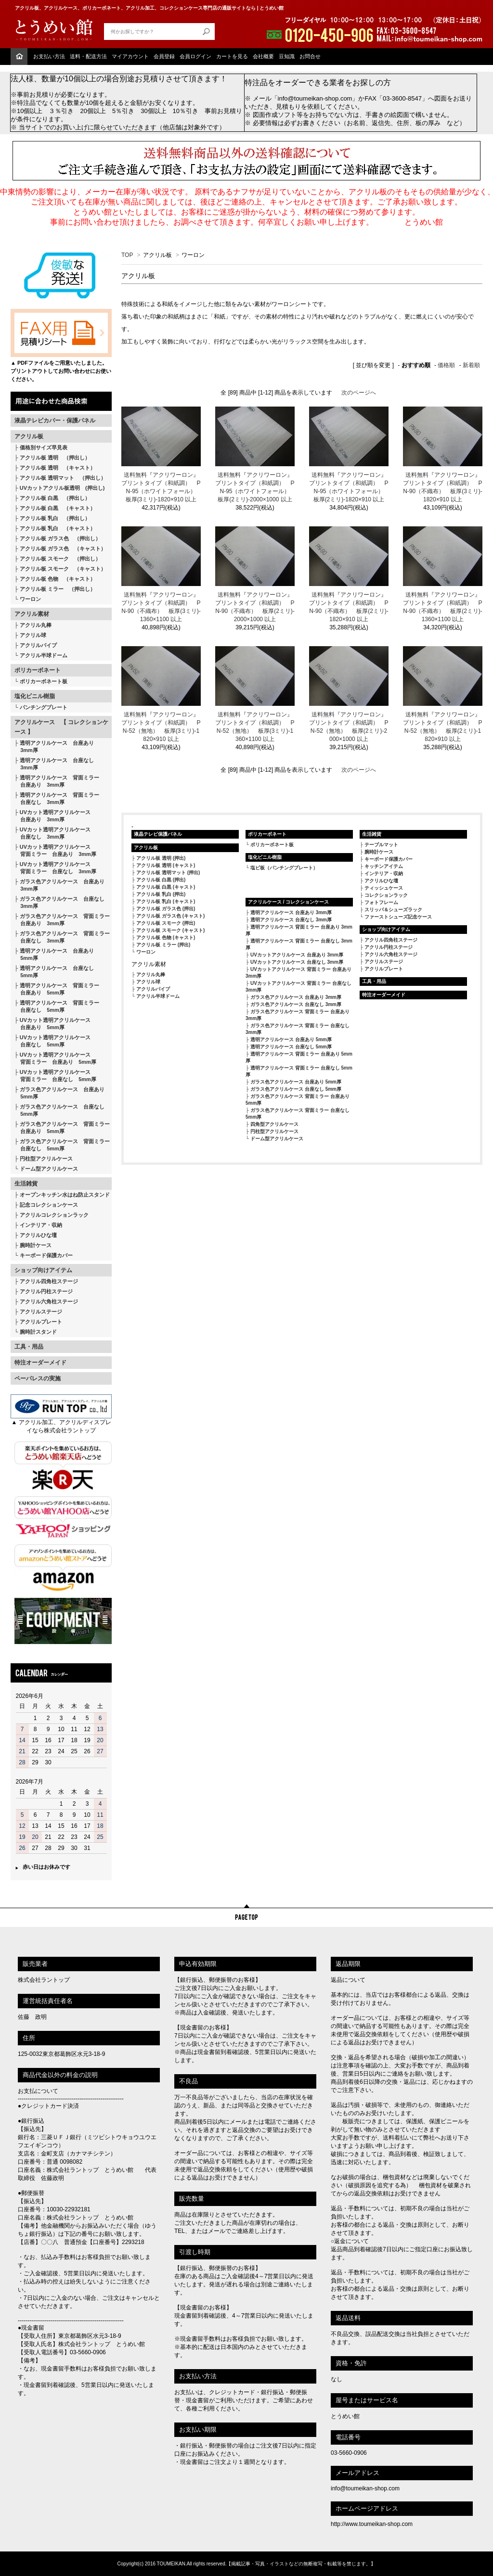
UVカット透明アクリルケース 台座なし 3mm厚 (52, 833)
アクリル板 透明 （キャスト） (57, 468)
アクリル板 (28, 436)
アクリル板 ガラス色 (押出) (165, 908)
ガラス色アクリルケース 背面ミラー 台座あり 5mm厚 (62, 1127)
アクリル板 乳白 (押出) (160, 894)
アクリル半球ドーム (43, 655)
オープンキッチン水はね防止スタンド (65, 1195)
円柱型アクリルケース (46, 1158)
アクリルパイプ (38, 645)
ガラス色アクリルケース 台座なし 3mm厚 (59, 902)
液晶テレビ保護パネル (158, 834)
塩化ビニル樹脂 (34, 696)
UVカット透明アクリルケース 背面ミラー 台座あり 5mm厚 (55, 1058)
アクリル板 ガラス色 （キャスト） (63, 548)
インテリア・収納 (41, 1225)
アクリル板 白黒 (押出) (160, 879)
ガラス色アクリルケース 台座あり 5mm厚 (59, 1092)
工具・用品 (28, 1346)
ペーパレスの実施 (37, 1378)
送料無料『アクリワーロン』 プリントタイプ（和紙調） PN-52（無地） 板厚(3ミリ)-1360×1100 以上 (255, 726)
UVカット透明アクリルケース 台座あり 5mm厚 (52, 1023)
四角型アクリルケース (274, 1124)
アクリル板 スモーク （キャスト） (63, 569)
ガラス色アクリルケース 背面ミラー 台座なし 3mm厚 (62, 937)
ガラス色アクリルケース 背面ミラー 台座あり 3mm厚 (62, 919)
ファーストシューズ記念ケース (398, 916)
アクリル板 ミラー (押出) (163, 944)
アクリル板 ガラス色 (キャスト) (170, 915)
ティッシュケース (383, 888)
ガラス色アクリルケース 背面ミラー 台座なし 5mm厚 (62, 1144)
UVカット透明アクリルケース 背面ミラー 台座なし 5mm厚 (55, 1075)
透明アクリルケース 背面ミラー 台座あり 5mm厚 (56, 988)
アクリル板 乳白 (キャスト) (165, 901)
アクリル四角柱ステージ (49, 1281)
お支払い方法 (49, 56)
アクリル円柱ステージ (46, 1291)
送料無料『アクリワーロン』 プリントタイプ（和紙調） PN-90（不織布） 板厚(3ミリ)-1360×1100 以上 (161, 607)
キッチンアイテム (383, 866)
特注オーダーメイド (40, 1362)
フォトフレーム (381, 902)
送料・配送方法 (88, 56)
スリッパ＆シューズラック (393, 909)
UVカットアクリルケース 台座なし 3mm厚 (296, 962)
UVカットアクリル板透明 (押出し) (62, 488)
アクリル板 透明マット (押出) (168, 872)
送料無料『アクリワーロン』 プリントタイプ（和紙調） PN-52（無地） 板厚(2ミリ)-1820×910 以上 (442, 726)
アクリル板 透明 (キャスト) (165, 865)
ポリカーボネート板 (43, 681)
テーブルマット (381, 844)
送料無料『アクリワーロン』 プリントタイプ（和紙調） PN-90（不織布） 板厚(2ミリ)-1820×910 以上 (349, 607)
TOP (127, 255)
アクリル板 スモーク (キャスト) (170, 930)
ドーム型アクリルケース (49, 1169)
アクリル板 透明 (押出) (160, 858)
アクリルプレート (41, 1322)
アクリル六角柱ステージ (49, 1301)
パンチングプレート (43, 707)
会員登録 (164, 56)
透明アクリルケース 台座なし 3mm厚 (54, 763)
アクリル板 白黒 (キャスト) (165, 887)
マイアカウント (130, 56)
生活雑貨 (26, 1183)
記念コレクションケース (49, 1205)
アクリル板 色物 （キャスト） (57, 579)
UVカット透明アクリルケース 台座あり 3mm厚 (52, 815)
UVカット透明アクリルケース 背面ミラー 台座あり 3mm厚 (55, 850)
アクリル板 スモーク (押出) (165, 923)
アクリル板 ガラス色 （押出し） (60, 538)
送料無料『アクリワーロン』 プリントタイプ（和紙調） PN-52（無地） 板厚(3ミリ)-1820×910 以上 (161, 726)
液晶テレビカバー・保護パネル (54, 420)
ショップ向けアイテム (43, 1270)
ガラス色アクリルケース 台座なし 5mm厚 (59, 1110)
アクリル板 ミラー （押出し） (57, 589)
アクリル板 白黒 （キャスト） (57, 508)
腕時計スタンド (38, 1332)
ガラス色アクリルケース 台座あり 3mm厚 (59, 885)
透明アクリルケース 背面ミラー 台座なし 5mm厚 (56, 1006)
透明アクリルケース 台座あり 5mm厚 (54, 954)
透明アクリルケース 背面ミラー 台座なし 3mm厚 (56, 798)
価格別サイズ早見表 (43, 447)
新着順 (471, 365)
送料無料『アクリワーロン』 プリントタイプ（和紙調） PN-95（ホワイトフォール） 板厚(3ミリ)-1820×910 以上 (161, 487)
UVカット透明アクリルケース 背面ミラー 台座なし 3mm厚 (55, 867)
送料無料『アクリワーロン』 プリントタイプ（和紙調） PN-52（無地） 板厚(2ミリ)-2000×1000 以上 (349, 726)
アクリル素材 (31, 614)
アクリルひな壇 (38, 1235)
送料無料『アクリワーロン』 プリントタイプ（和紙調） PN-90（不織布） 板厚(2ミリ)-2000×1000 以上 (255, 607)
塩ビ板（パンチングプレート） (284, 867)
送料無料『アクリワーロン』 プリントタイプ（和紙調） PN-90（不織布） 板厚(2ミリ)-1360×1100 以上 (442, 607)
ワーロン (30, 599)
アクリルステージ (41, 1311)
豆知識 (287, 56)
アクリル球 (33, 635)
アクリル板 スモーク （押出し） (60, 558)
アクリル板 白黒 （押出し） (55, 498)
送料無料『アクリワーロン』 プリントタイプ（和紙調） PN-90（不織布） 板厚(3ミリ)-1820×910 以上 (442, 487)
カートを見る (232, 56)
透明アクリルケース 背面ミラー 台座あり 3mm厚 (56, 781)
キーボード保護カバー (46, 1255)
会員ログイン (195, 56)
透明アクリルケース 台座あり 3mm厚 (54, 746)
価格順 (446, 365)
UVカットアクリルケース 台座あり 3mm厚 (296, 954)
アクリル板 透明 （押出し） (55, 457)
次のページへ (358, 392)
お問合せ (310, 56)
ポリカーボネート (37, 670)
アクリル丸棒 (36, 625)
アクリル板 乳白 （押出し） (55, 518)
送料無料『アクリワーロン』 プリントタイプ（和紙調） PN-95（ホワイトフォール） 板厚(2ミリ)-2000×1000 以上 (255, 487)
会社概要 (263, 56)
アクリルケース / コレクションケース (288, 902)
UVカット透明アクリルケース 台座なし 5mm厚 (52, 1040)
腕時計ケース (36, 1245)
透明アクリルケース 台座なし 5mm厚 (54, 971)
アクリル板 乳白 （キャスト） (57, 528)
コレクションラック (386, 895)
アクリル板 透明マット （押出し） (63, 478)
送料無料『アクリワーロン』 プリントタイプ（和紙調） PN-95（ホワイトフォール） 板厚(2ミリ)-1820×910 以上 (349, 487)
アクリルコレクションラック (54, 1215)
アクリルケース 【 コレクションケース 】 (61, 727)
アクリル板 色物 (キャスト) (165, 937)
